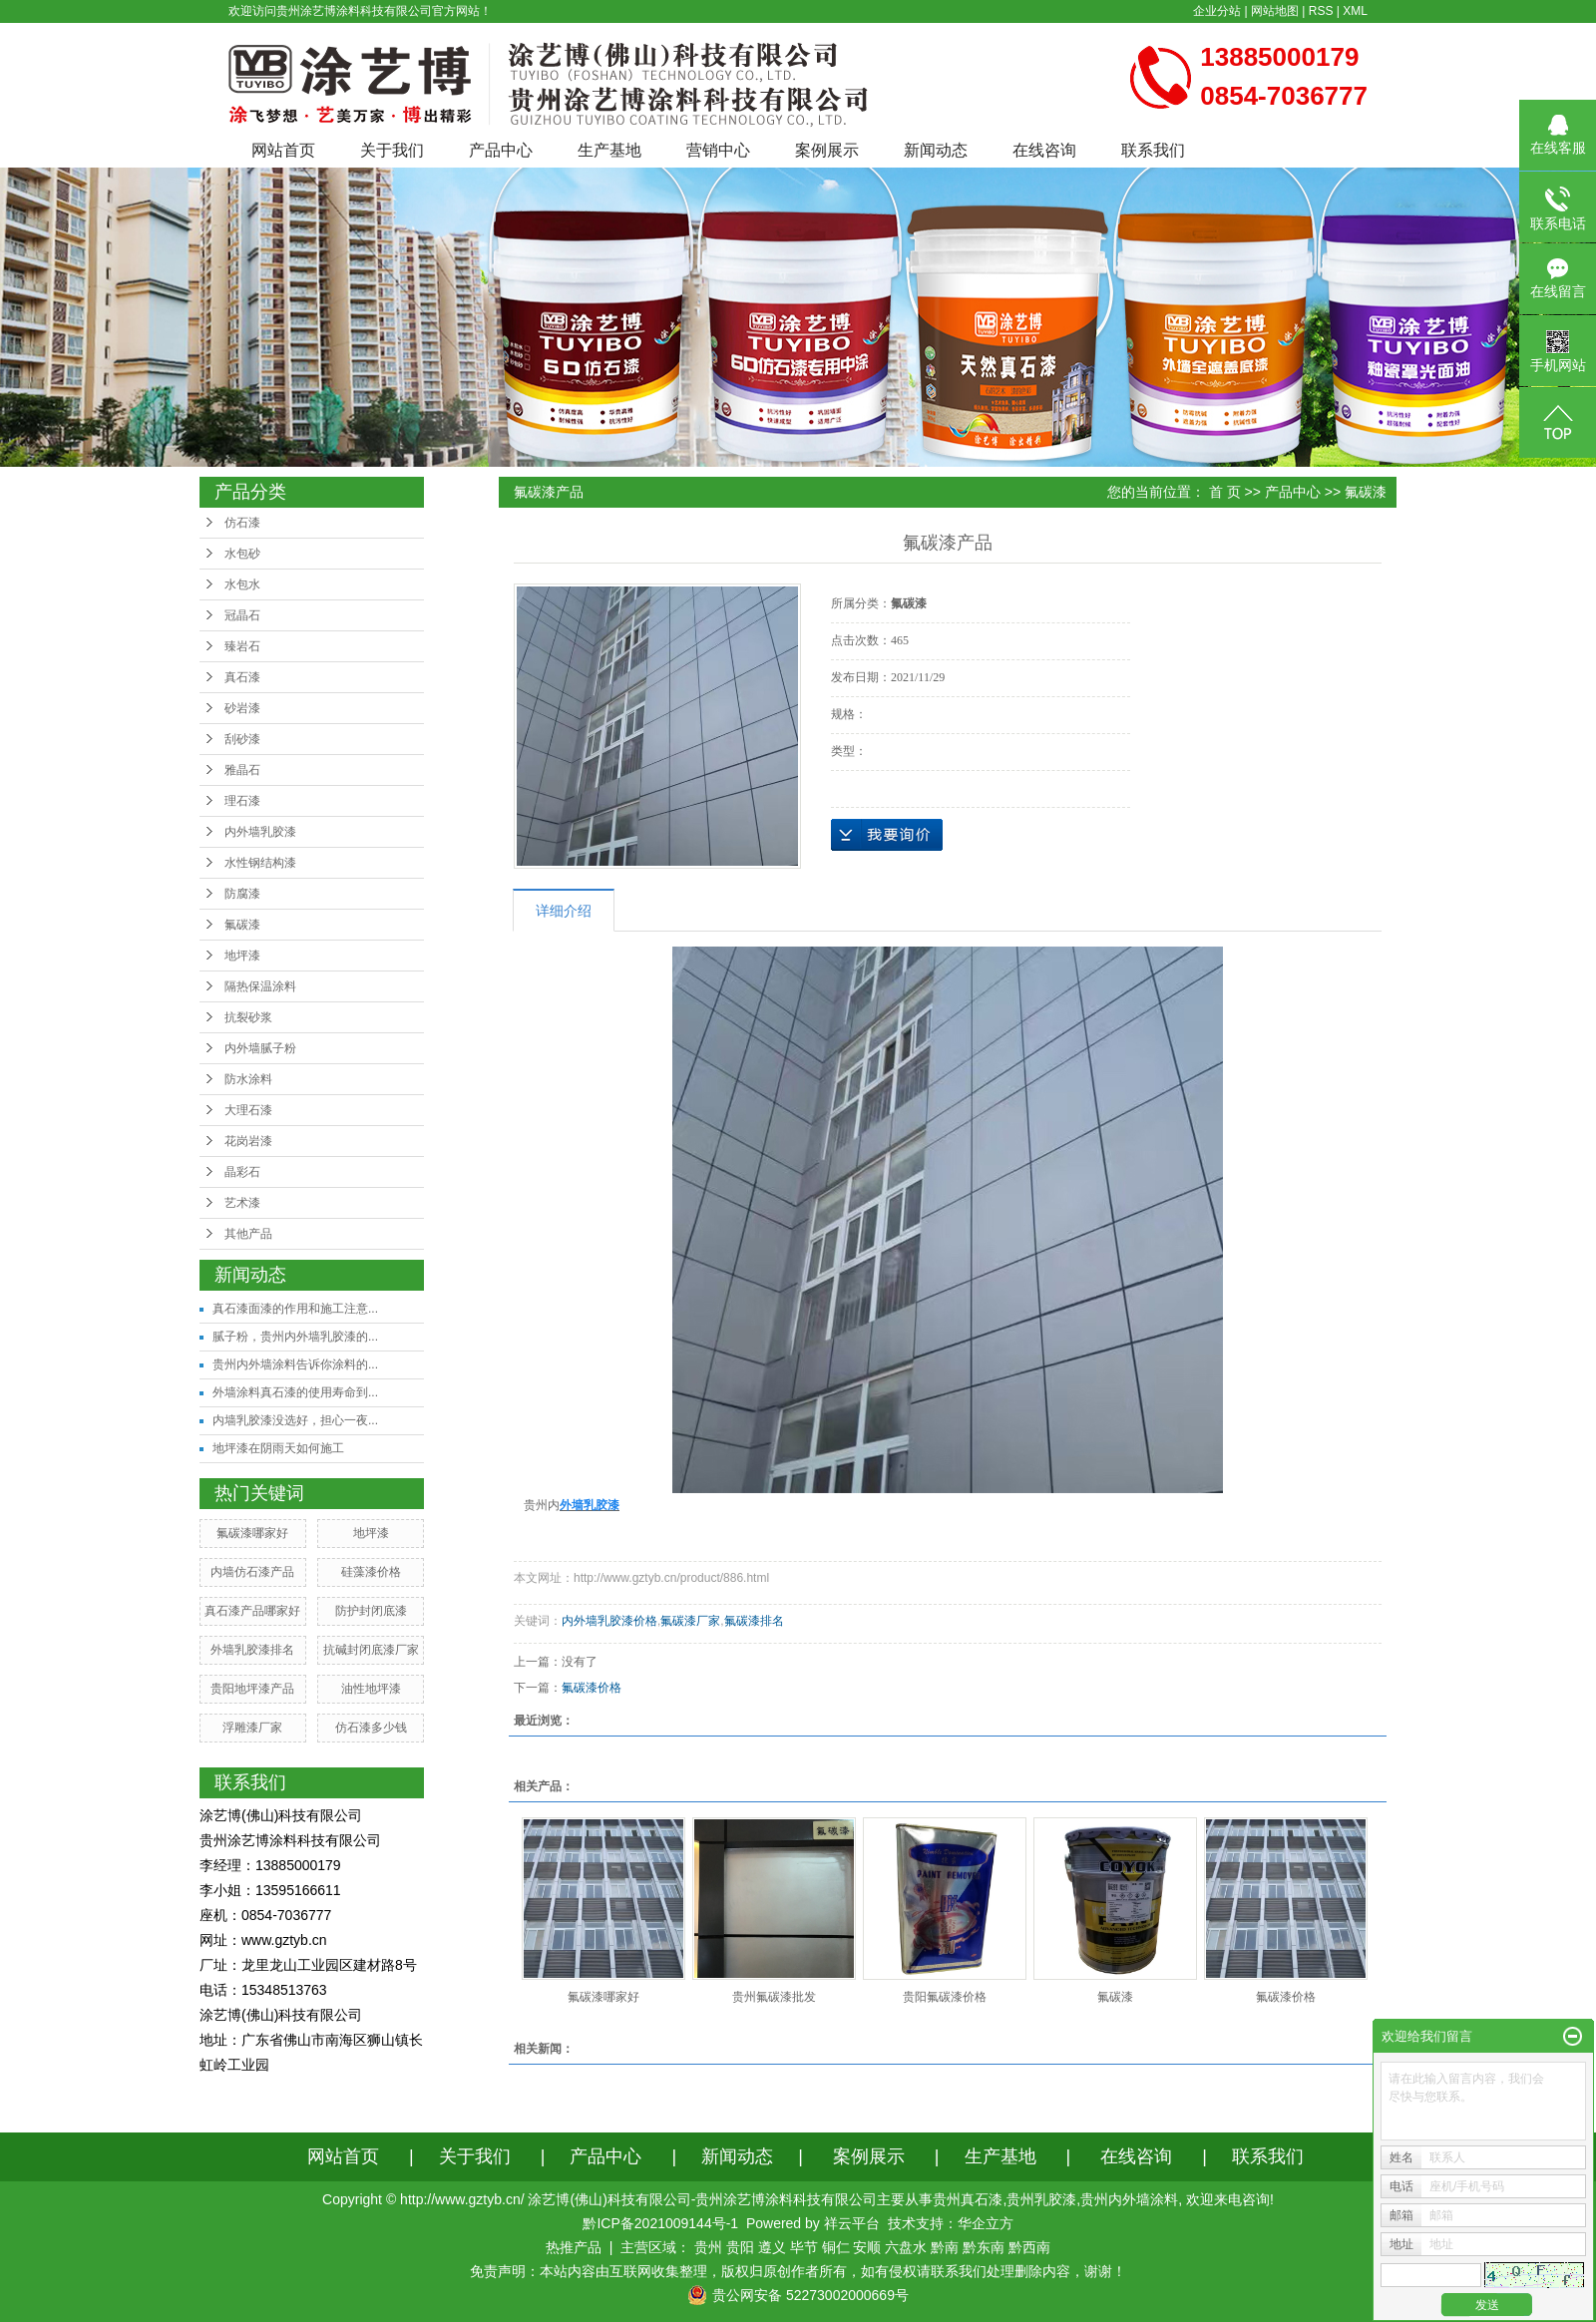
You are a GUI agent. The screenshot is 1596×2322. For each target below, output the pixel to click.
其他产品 (248, 1234)
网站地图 (1275, 11)
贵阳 (740, 2247)
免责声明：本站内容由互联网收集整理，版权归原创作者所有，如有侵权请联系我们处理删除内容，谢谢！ (798, 2271)
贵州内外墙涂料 (1129, 2199)
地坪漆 (242, 956)
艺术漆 (242, 1203)
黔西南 (1029, 2247)
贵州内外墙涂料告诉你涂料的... (295, 1364)
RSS (1321, 11)
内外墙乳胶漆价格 (609, 1621)
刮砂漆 (242, 739)
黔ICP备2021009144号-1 (660, 2223)
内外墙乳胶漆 (260, 832)
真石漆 (242, 677)
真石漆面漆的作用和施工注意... (295, 1309)
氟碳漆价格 (591, 1688)
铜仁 (836, 2247)
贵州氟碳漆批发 (774, 1997)
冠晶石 (242, 615)
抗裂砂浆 (248, 1017)
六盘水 (906, 2247)
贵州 (708, 2247)
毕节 (804, 2247)
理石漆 (242, 801)
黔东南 (983, 2247)
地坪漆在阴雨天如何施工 (278, 1448)
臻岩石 (242, 646)
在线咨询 (1044, 150)
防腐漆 (242, 894)
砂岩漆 (242, 708)
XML (1355, 11)
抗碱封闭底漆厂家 (371, 1650)
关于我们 (392, 150)
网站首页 (283, 150)
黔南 (945, 2247)
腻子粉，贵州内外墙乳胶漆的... (295, 1337)
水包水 (242, 584)
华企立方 (985, 2223)
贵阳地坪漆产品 (252, 1689)
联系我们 (1153, 150)
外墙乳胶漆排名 (252, 1650)
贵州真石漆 (967, 2199)
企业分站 (1217, 11)
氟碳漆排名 (754, 1621)
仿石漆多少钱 (371, 1728)
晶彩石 (242, 1172)
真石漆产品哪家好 (252, 1611)
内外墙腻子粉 (260, 1048)
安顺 (867, 2247)
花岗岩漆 (248, 1141)
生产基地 (609, 150)
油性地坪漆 (371, 1689)
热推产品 (573, 2247)
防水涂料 (248, 1079)
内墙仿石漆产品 (252, 1572)
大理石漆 (248, 1110)
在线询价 (887, 835)
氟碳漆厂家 (690, 1621)
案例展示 (827, 150)
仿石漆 (242, 523)
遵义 (772, 2247)
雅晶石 (242, 770)
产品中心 (501, 150)
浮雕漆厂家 (252, 1728)
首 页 (1225, 492)
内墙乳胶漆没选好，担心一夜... (295, 1420)
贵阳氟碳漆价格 (945, 1997)
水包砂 (242, 554)
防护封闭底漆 (371, 1611)
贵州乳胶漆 (1041, 2199)
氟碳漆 (242, 925)
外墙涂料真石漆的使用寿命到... (295, 1392)
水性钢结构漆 (260, 863)
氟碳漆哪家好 (252, 1533)
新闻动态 (936, 150)
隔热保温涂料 (260, 986)
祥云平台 (852, 2223)
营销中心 (718, 150)
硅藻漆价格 (371, 1572)
